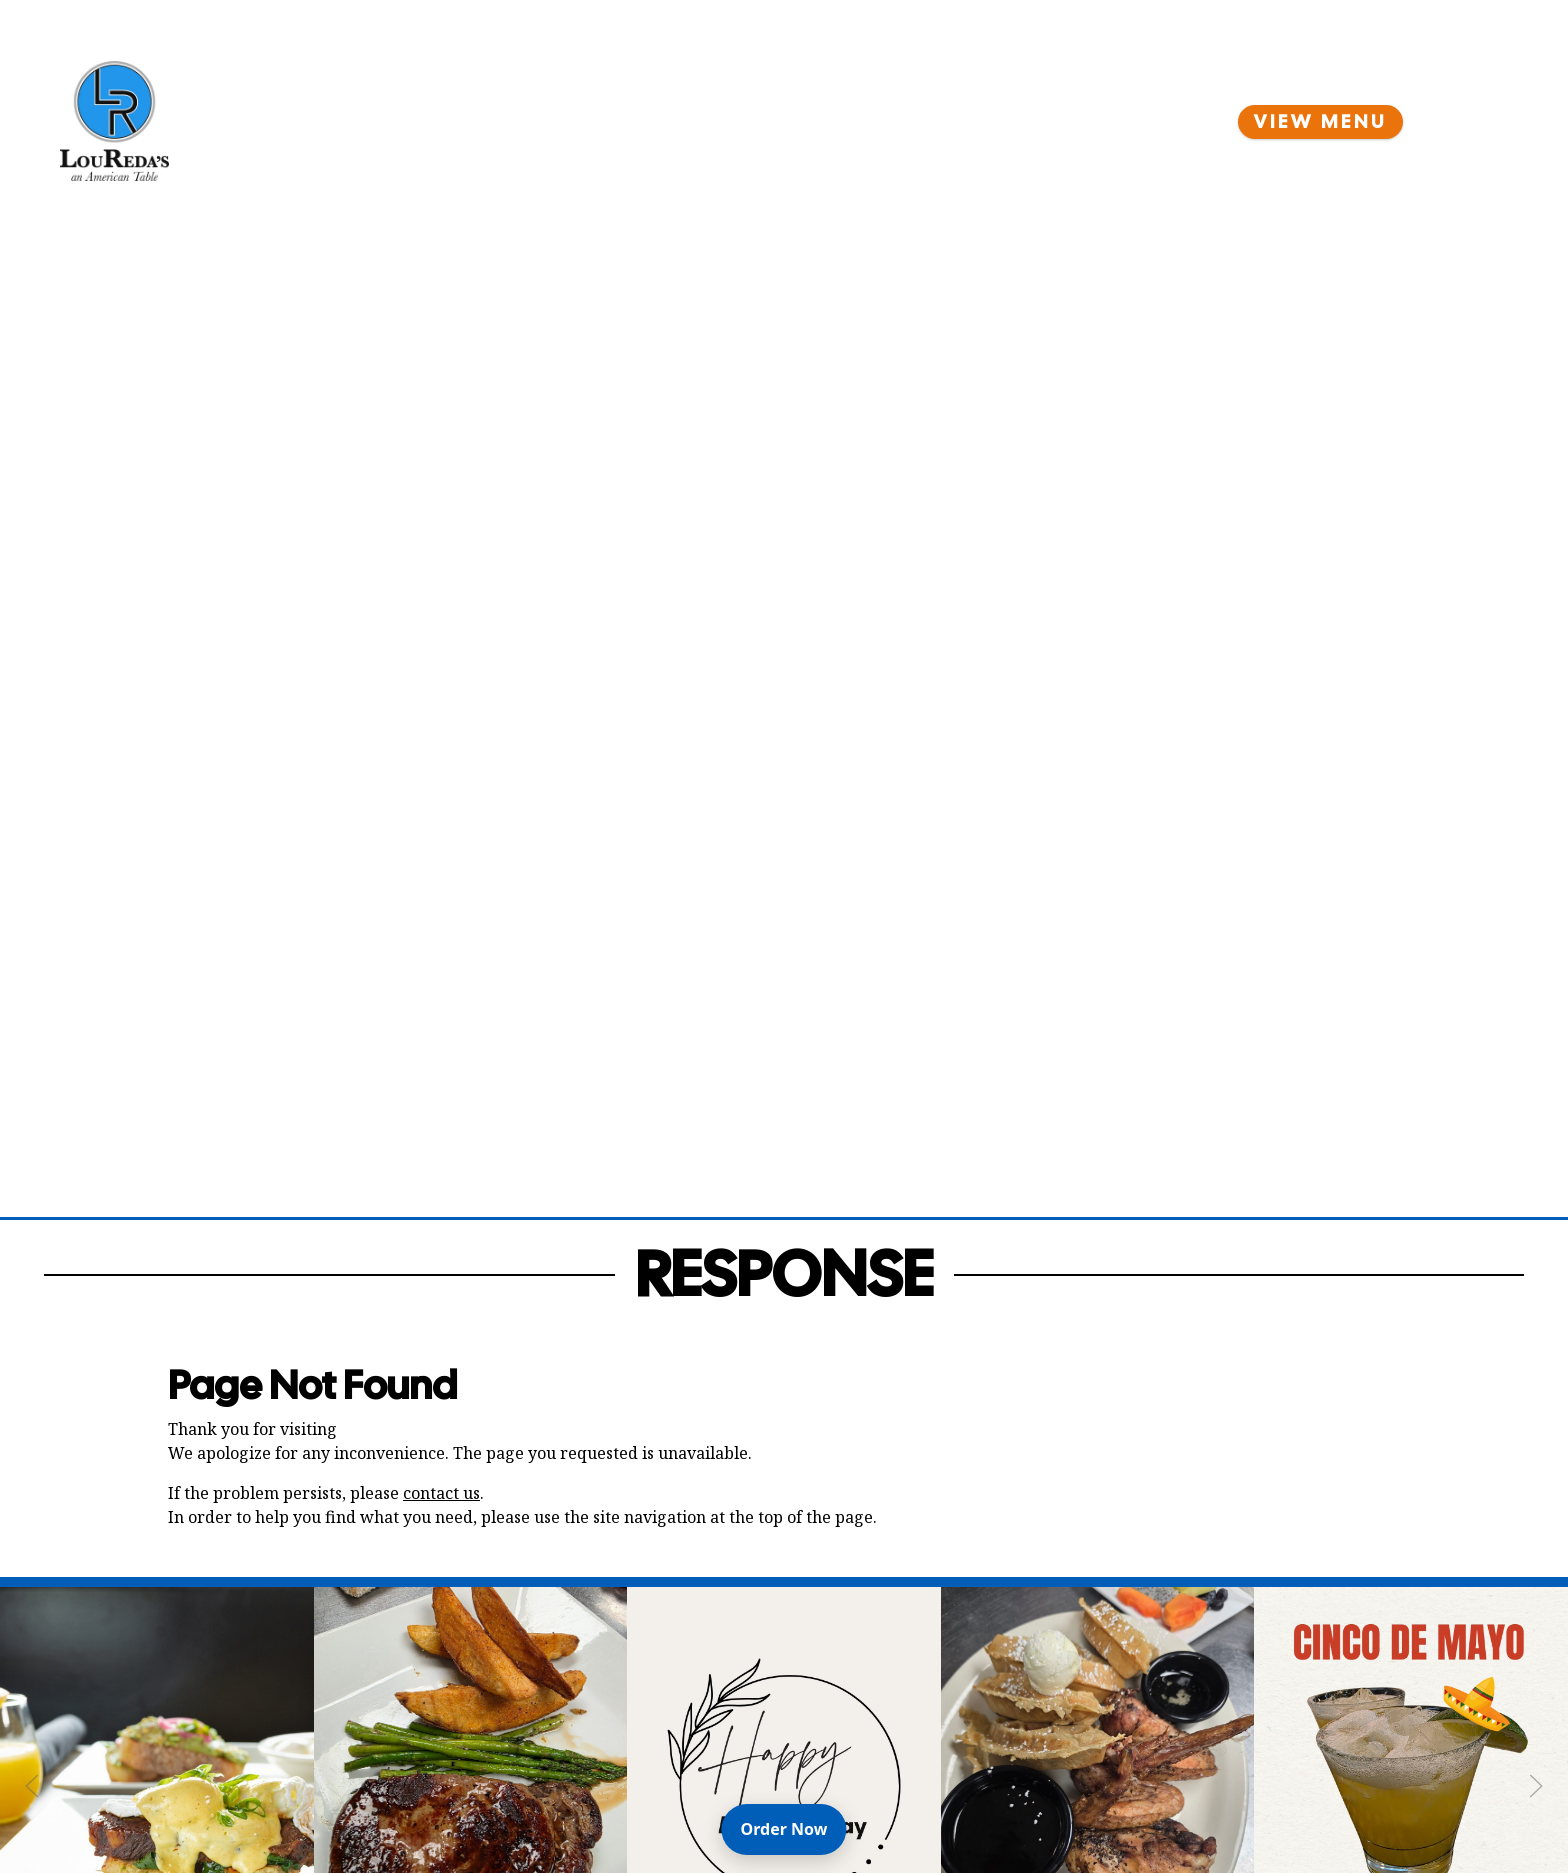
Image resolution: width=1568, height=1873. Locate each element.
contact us (441, 1493)
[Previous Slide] (32, 1786)
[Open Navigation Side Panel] (1473, 121)
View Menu (1320, 122)
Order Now (794, 1828)
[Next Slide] (1536, 1786)
